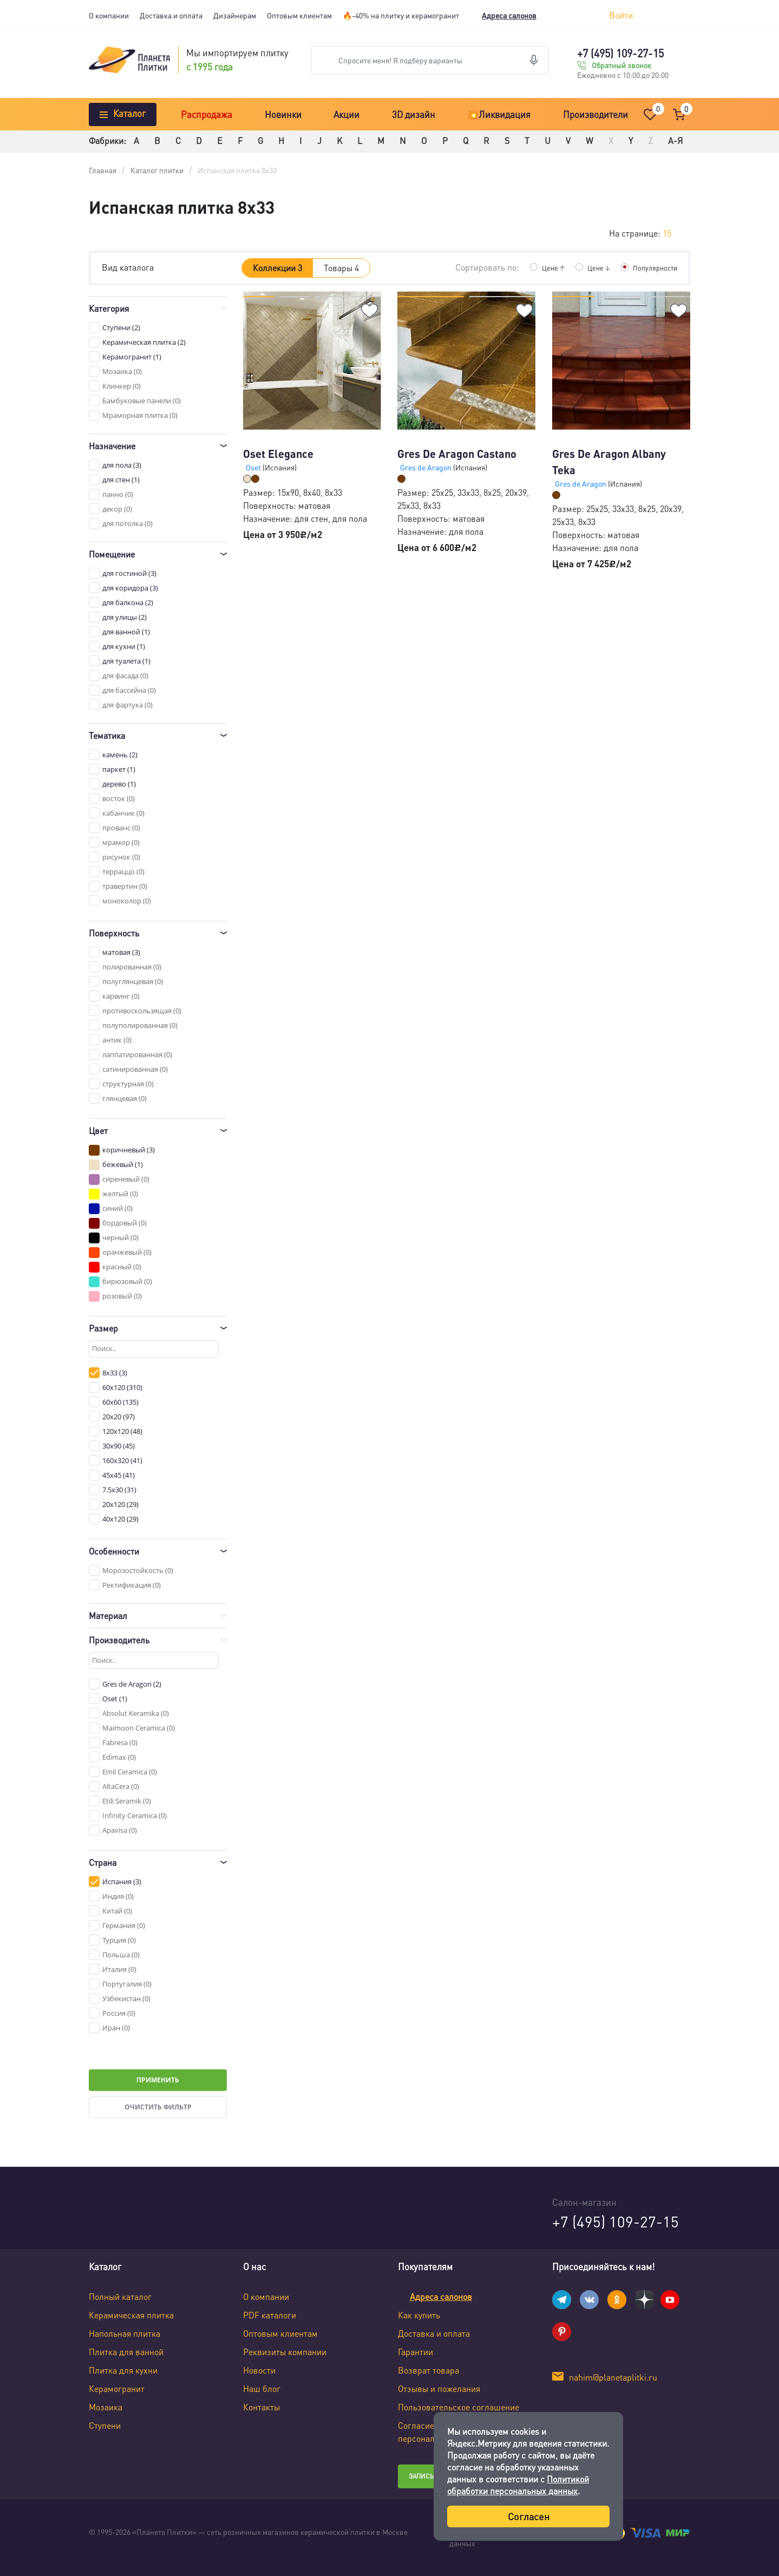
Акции (346, 114)
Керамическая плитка (131, 2315)
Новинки (283, 114)
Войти (621, 15)
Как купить (419, 2315)
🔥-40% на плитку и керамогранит (401, 15)
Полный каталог (120, 2296)
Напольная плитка (124, 2333)
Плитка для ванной (126, 2351)
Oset (254, 467)
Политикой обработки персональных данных (518, 2484)
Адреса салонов (509, 15)
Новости (259, 2370)
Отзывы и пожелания (439, 2388)
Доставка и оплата (171, 15)
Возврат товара (428, 2370)
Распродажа (206, 114)
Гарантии (415, 2351)
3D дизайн (413, 114)
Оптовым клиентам (299, 15)
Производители (595, 114)
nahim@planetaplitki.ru (613, 2377)
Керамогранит (117, 2388)
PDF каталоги (269, 2315)
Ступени (105, 2425)
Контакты (261, 2407)
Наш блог (261, 2388)
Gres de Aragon (426, 467)
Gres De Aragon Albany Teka (609, 462)
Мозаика (105, 2407)
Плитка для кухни (123, 2370)
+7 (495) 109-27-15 (620, 53)
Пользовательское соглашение (458, 2407)
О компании (109, 15)
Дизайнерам (234, 15)
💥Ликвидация (499, 114)
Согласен (528, 2516)
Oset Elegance (278, 454)
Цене (547, 267)
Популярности (653, 267)
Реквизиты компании (284, 2351)
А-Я (675, 140)
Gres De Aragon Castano (456, 454)
